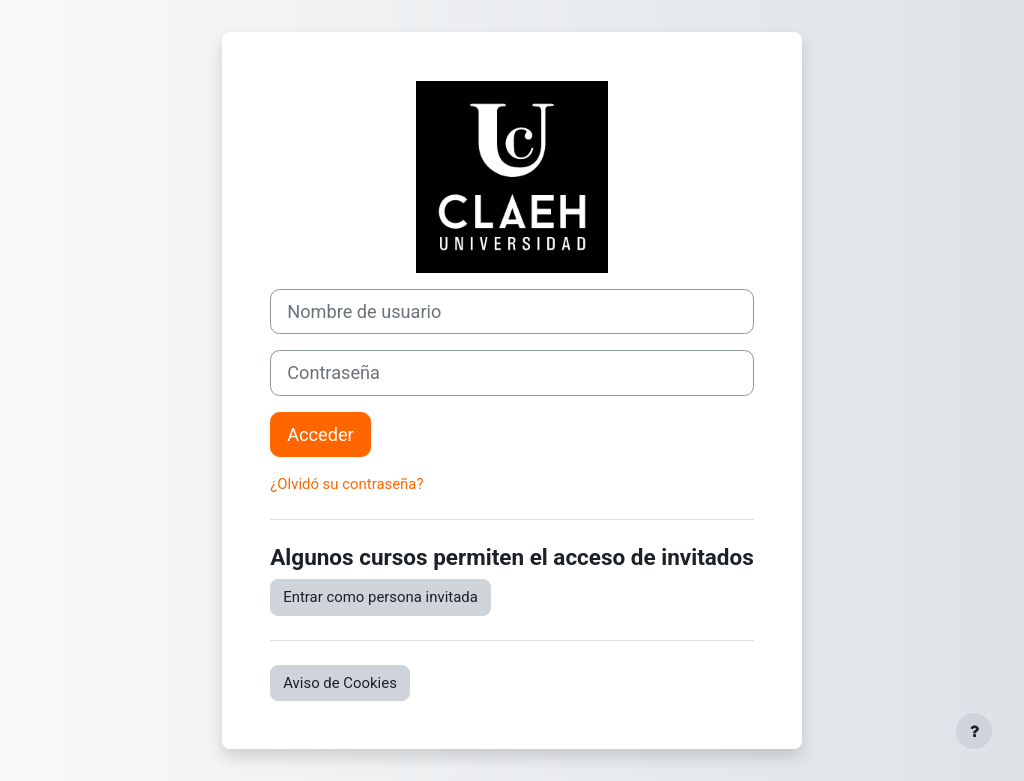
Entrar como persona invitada (380, 597)
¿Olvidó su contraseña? (346, 484)
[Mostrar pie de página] (974, 731)
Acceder (320, 434)
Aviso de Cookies (340, 683)
